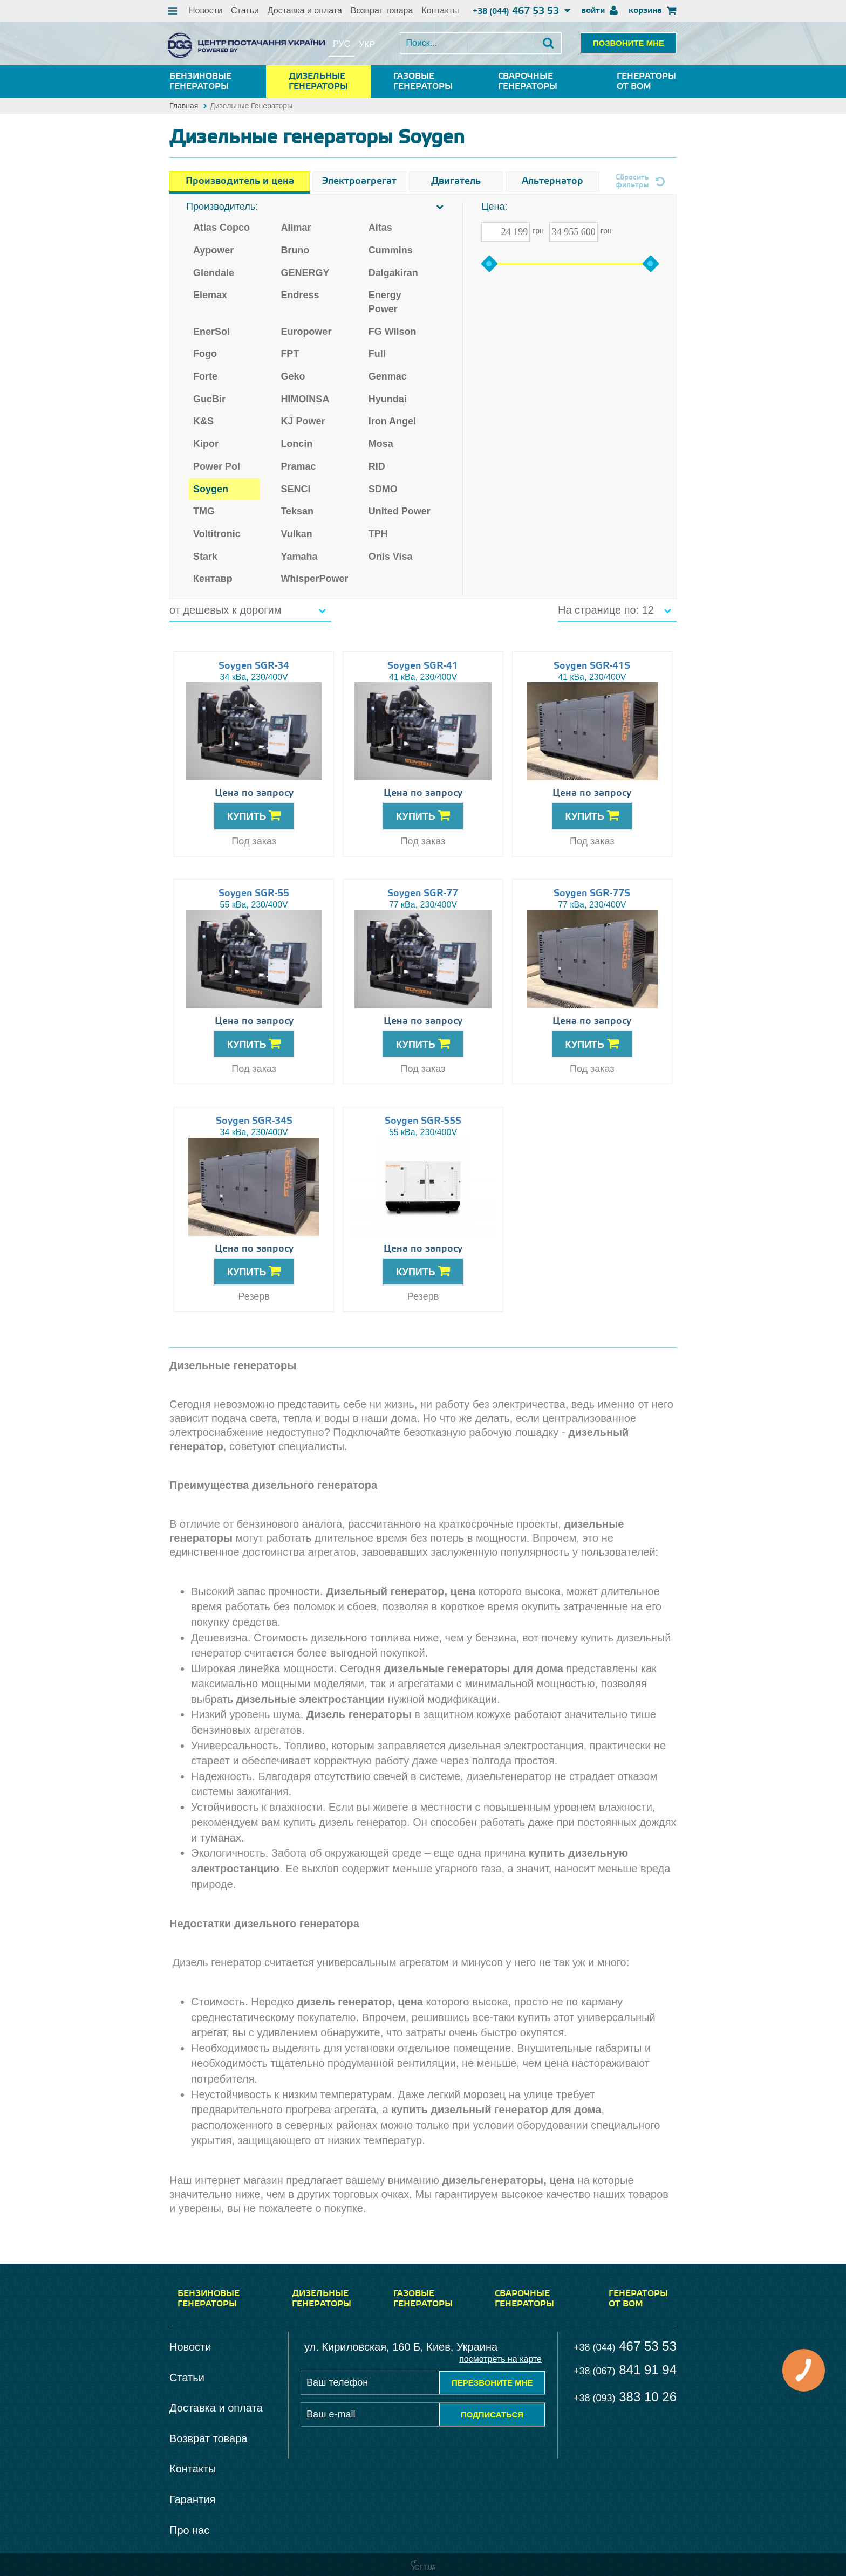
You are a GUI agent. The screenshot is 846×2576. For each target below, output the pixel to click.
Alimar (296, 227)
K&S (203, 421)
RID (377, 466)
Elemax (210, 295)
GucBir (209, 399)
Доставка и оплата (305, 10)
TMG (204, 511)
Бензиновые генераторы (200, 81)
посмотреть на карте (500, 2359)
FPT (290, 353)
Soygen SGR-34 (254, 666)
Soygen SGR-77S (592, 893)
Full (377, 353)
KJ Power (303, 421)
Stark (205, 556)
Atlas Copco (221, 227)
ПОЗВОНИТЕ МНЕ (628, 42)
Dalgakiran (393, 272)
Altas (380, 227)
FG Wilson (393, 331)
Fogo (205, 353)
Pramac (298, 466)
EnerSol (211, 331)
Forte (205, 376)
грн (538, 230)
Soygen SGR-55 (254, 893)
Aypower (213, 250)
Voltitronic (217, 533)
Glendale (213, 272)
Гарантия (192, 2499)
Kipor (206, 443)
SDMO (383, 489)
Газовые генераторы (423, 81)
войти (599, 10)
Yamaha (299, 556)
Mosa (381, 443)
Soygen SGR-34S (254, 1121)
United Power (400, 511)
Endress (300, 295)
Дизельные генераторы (318, 81)
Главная (183, 105)
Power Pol (216, 466)
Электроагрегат (359, 181)
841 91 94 (625, 2369)
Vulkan (296, 533)
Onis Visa (391, 556)
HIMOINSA (305, 399)
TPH (378, 533)
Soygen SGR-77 (422, 893)
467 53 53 (521, 11)
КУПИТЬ (254, 815)
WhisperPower (314, 578)
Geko (293, 376)
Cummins (391, 250)
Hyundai (388, 399)
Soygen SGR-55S (423, 1121)
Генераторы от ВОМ (646, 81)
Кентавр (213, 578)
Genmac (388, 376)
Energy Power (385, 302)
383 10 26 (625, 2396)
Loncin (296, 443)
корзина (653, 10)
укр (367, 44)
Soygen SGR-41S (592, 666)
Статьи (245, 10)
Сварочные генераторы (527, 81)
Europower (306, 331)
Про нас (189, 2530)
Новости (205, 10)
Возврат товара (382, 10)
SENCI (295, 489)
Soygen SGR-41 (422, 666)
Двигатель (456, 181)
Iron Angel (392, 421)
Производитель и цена (240, 181)
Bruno (295, 250)
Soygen (210, 489)
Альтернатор (552, 181)
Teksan (297, 511)
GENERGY (305, 272)
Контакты (440, 10)
